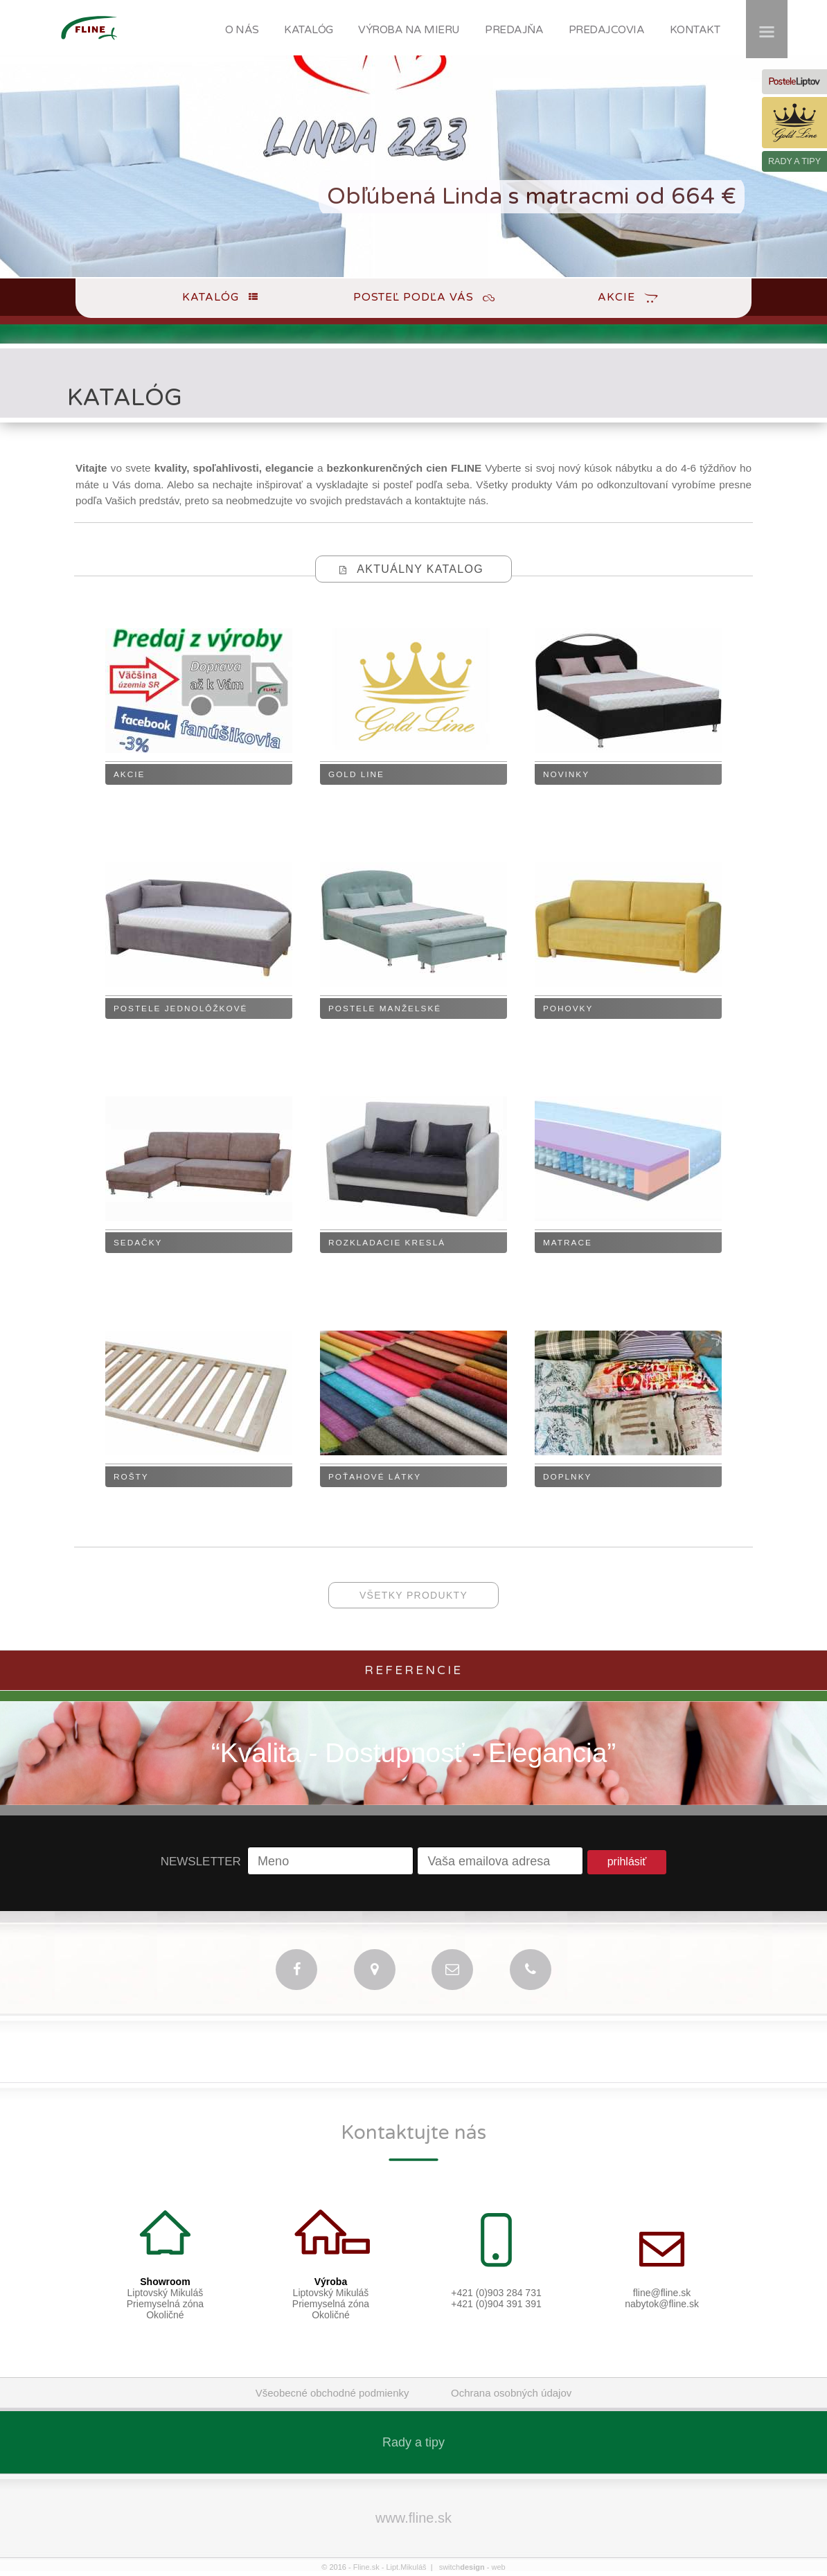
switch (462, 2567)
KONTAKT (695, 30)
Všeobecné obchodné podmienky (332, 2393)
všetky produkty (413, 1595)
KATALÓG (308, 30)
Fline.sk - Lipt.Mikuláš (390, 2567)
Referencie (413, 1670)
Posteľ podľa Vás (413, 297)
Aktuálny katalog (420, 569)
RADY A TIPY (794, 161)
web (498, 2567)
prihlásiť (627, 1861)
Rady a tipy (413, 2442)
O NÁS (242, 30)
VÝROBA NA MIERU (409, 30)
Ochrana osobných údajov (511, 2393)
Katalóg (210, 297)
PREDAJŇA (514, 30)
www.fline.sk (413, 2517)
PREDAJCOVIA (607, 30)
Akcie (616, 297)
